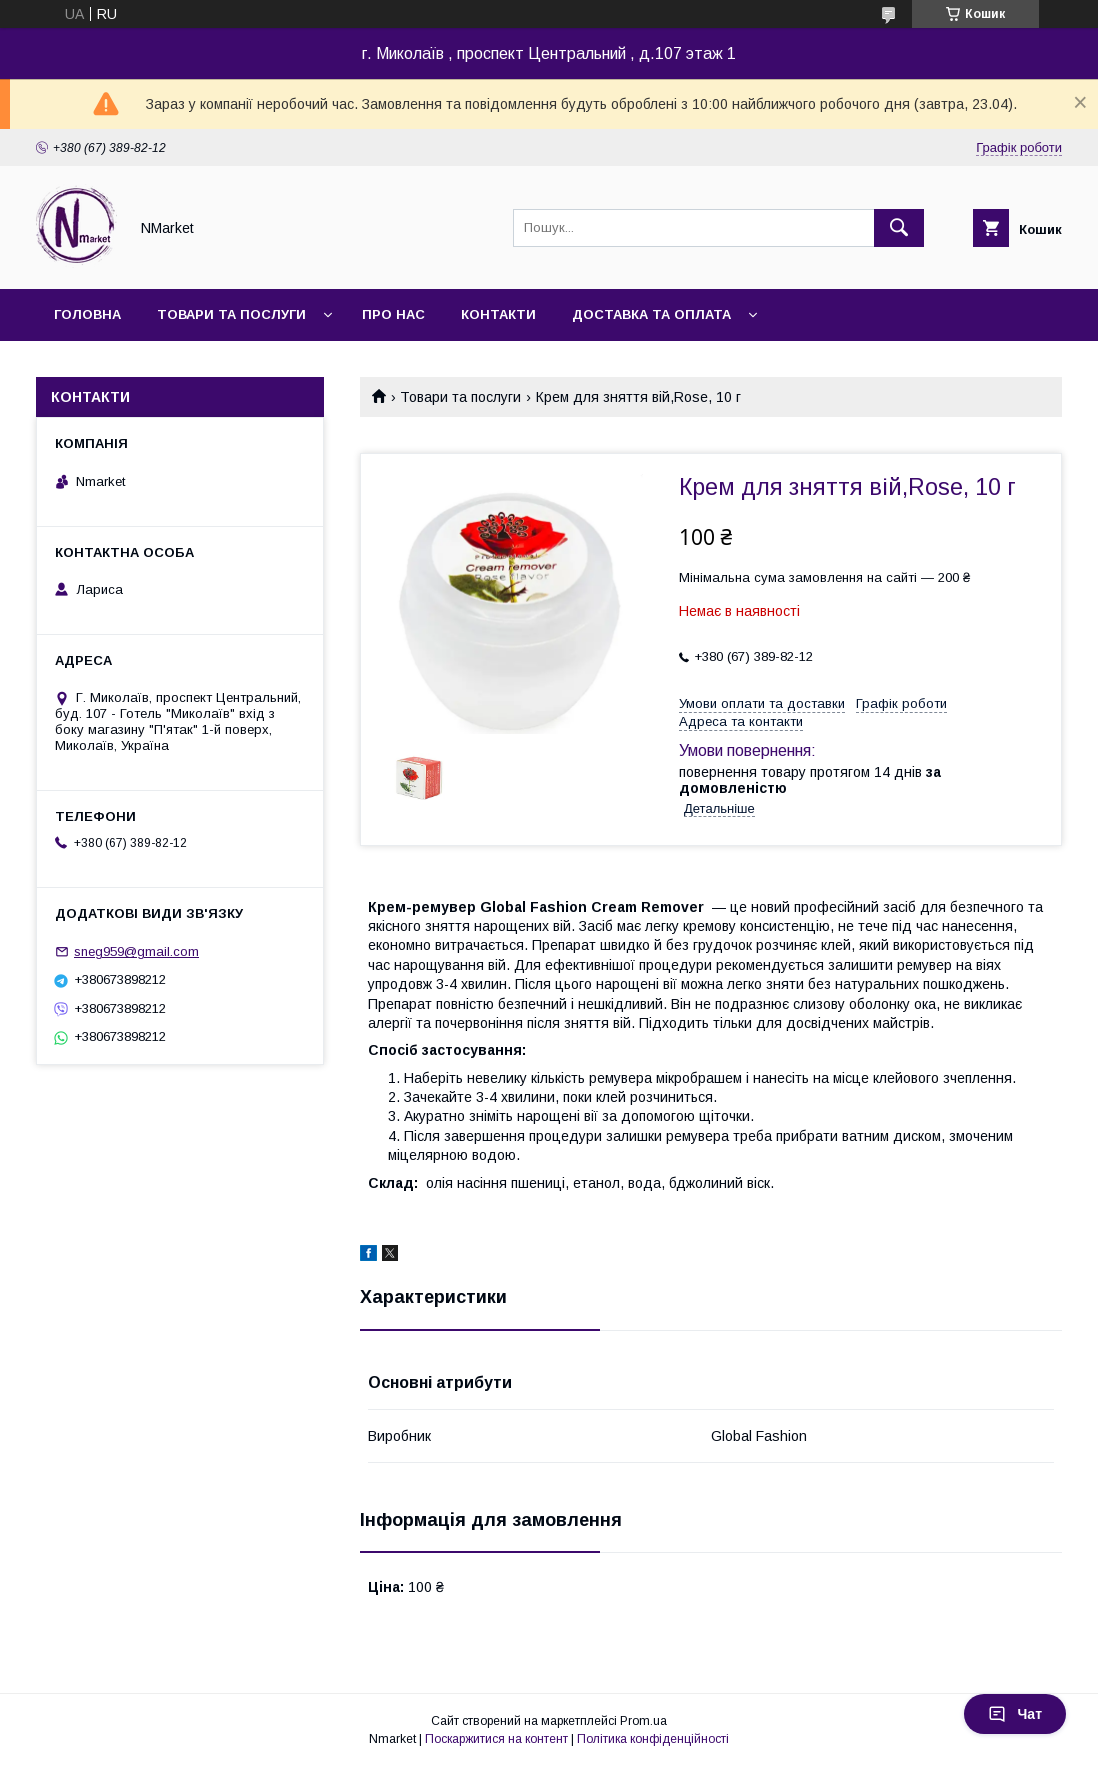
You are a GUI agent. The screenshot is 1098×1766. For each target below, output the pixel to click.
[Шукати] (899, 228)
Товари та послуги (231, 314)
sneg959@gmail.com (136, 951)
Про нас (393, 314)
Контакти (498, 314)
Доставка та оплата (651, 314)
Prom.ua (643, 1721)
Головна (87, 314)
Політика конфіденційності (653, 1739)
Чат (1015, 1714)
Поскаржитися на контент (496, 1739)
